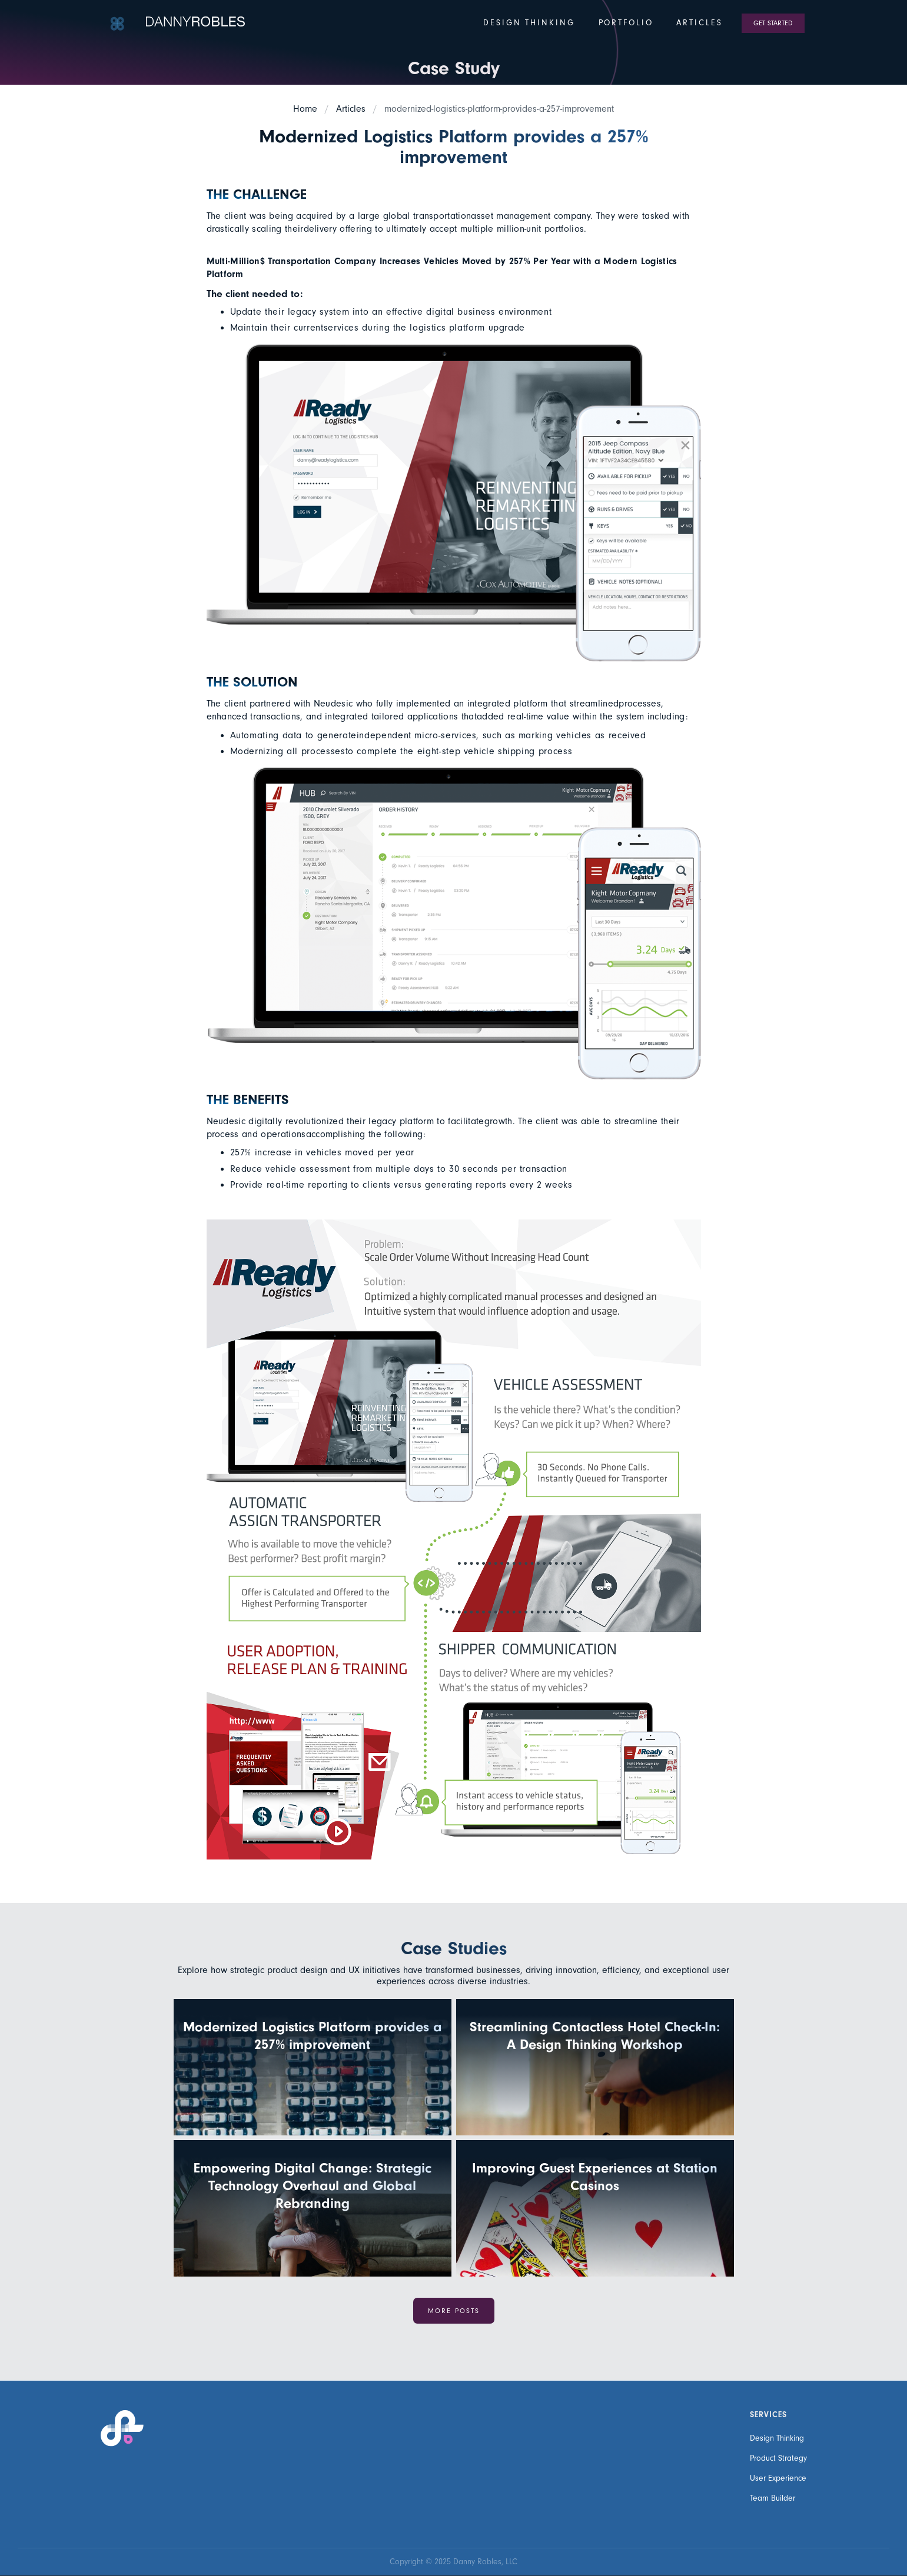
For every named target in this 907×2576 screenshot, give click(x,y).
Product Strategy (778, 2458)
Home (305, 109)
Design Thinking (777, 2438)
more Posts (454, 2311)
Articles (351, 109)
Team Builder (772, 2498)
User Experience (778, 2478)
